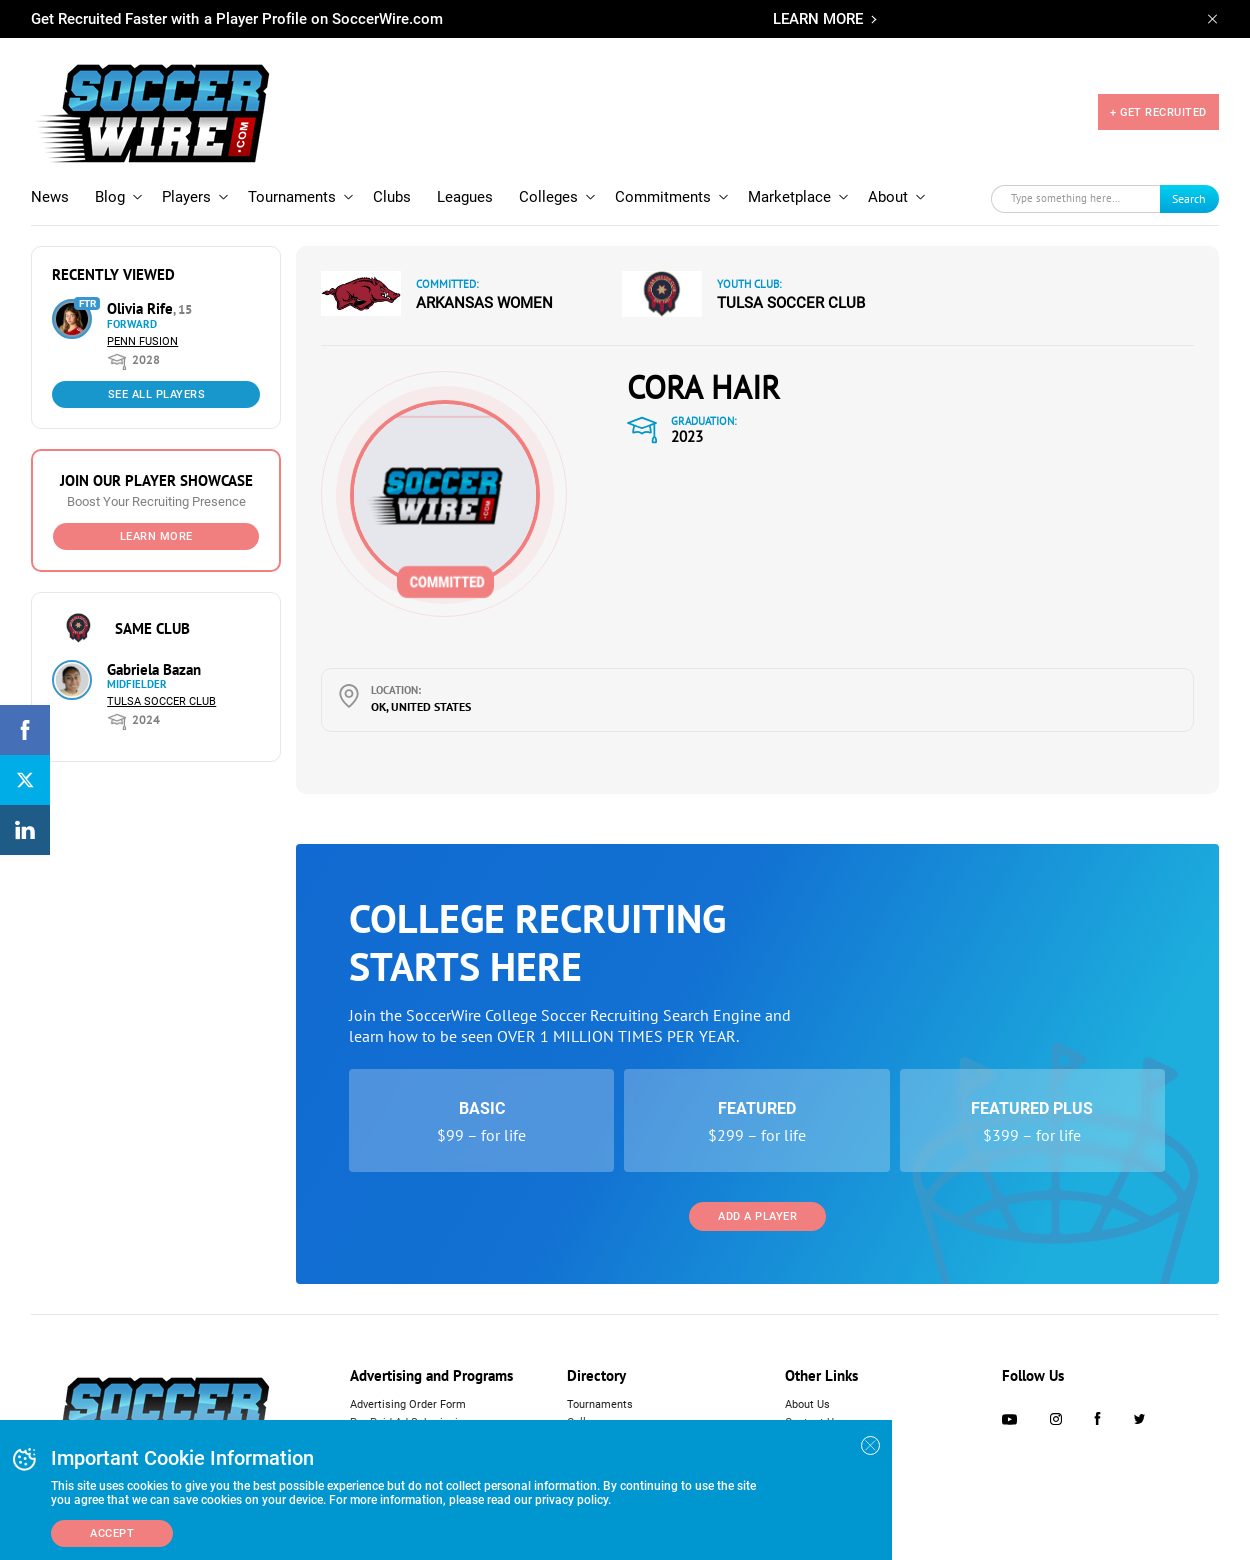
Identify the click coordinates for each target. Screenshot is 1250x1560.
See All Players (157, 394)
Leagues (465, 197)
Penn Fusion (142, 341)
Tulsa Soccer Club (161, 701)
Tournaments (292, 197)
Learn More (156, 536)
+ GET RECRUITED (1158, 112)
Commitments (663, 197)
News (50, 197)
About (888, 197)
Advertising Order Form (408, 1404)
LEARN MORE (818, 19)
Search (1189, 198)
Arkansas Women (484, 303)
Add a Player (757, 1216)
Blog (110, 197)
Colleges (548, 197)
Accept (112, 1533)
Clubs (392, 197)
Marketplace (789, 197)
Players (186, 197)
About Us (807, 1404)
